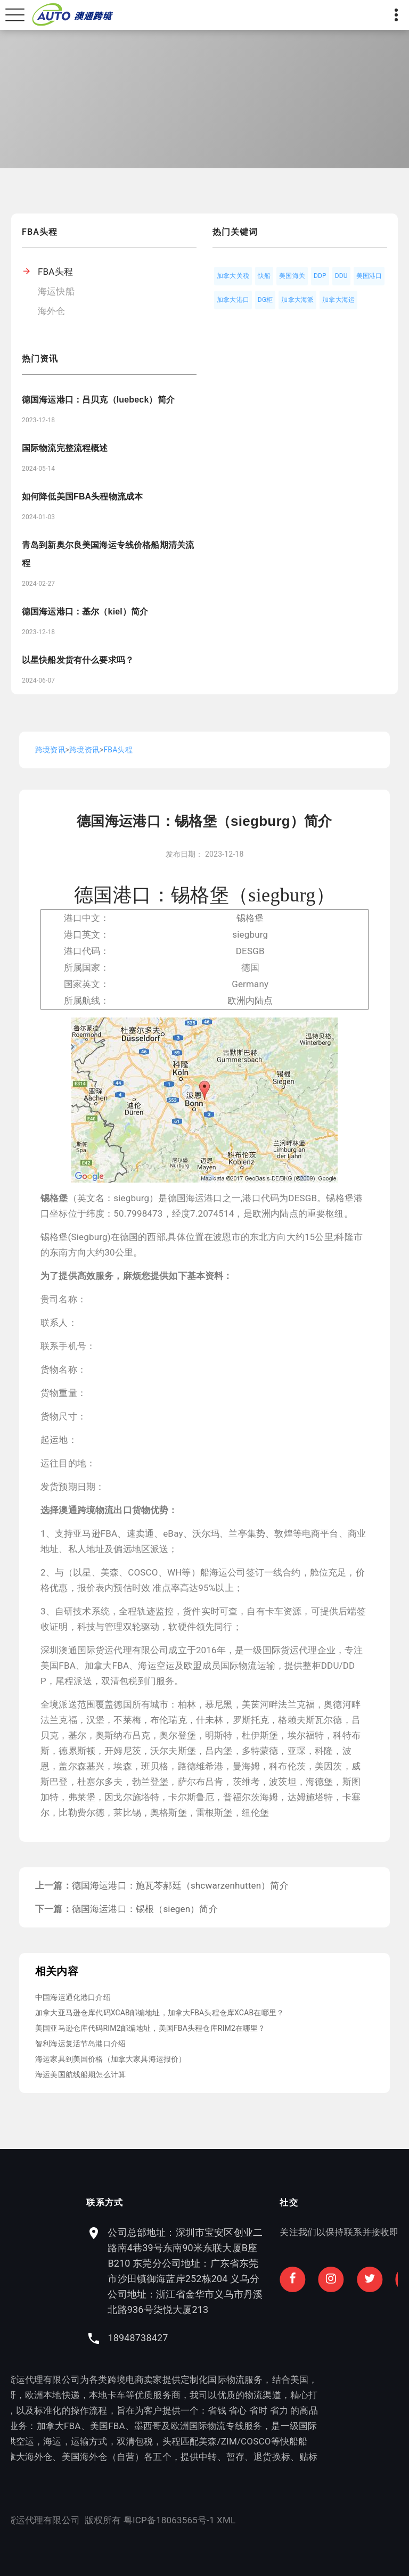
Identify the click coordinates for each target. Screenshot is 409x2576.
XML (100, 2520)
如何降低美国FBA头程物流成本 (82, 496)
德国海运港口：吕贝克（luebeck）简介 (98, 399)
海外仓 (52, 311)
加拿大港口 (233, 299)
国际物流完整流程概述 (65, 448)
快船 (264, 276)
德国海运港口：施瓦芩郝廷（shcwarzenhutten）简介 (180, 1885)
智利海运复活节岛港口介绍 (80, 2043)
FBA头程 (55, 271)
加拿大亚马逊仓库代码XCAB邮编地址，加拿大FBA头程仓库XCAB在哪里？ (159, 2012)
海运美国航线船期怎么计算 (80, 2074)
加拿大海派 (297, 299)
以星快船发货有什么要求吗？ (78, 659)
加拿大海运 (338, 299)
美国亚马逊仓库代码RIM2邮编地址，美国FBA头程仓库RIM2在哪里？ (150, 2028)
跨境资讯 (50, 749)
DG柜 (265, 299)
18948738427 (263, 2337)
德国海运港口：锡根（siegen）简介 (145, 1909)
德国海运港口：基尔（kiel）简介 (85, 611)
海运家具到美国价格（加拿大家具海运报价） (110, 2059)
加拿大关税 (233, 276)
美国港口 (369, 276)
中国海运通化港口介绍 (73, 1997)
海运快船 (56, 291)
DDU (341, 276)
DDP (320, 276)
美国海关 (292, 276)
